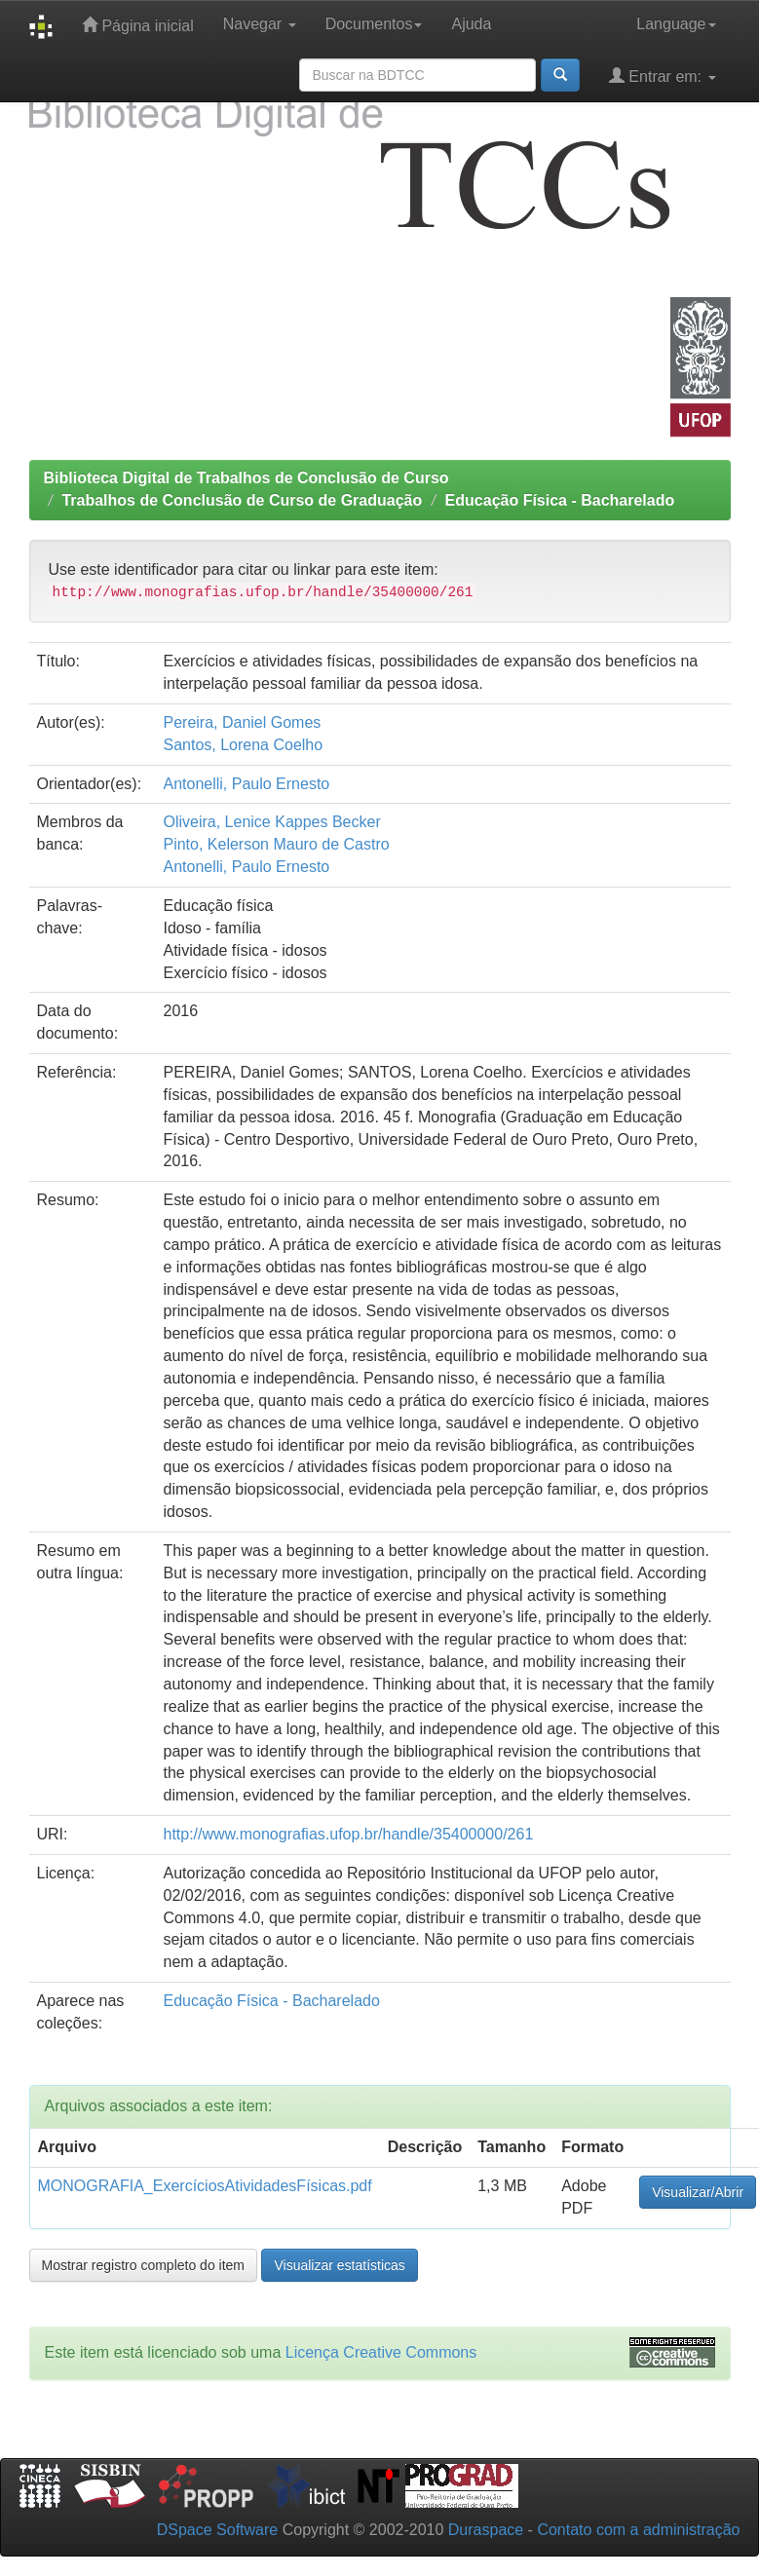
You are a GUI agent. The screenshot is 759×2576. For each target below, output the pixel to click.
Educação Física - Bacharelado (560, 500)
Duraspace (485, 2529)
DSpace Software (218, 2529)
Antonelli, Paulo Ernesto (246, 784)
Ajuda (471, 24)
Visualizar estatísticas (339, 2265)
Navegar (259, 24)
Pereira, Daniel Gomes (242, 722)
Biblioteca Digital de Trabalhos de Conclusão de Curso (246, 478)
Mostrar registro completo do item (144, 2265)
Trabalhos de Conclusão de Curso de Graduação (241, 500)
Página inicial (138, 25)
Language (675, 24)
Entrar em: (662, 75)
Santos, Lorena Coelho (243, 745)
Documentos (374, 24)
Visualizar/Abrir (697, 2192)
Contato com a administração (638, 2529)
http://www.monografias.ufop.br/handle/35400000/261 (348, 1834)
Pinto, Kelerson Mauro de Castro (276, 844)
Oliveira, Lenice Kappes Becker (271, 822)
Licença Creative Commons (381, 2352)
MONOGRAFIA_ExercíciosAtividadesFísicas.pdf (205, 2186)
